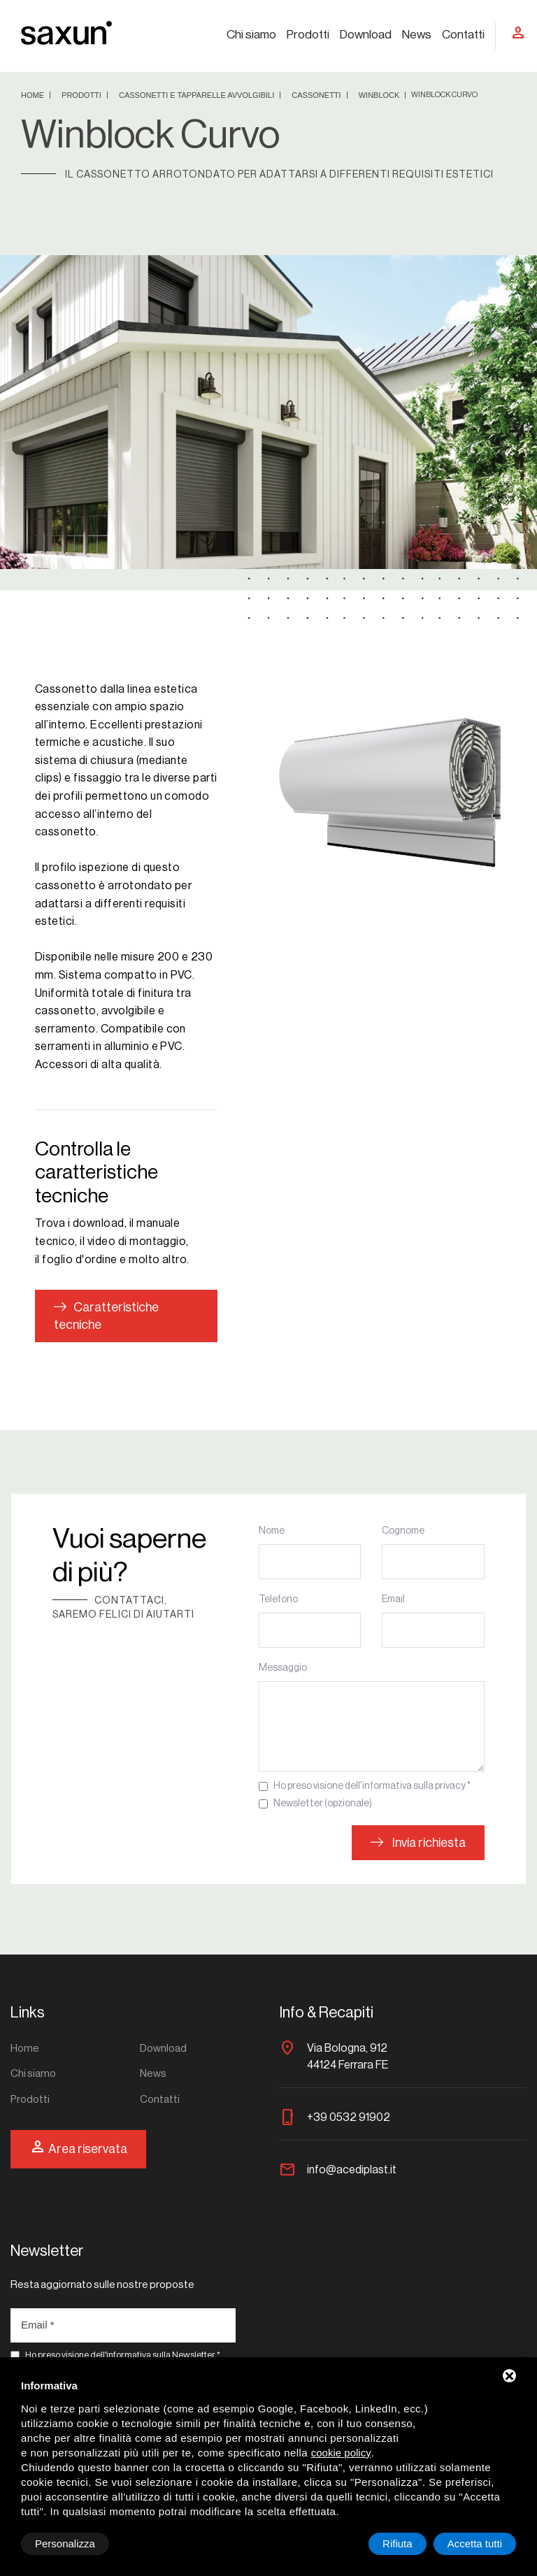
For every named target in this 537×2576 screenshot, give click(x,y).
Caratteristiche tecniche (106, 1316)
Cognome (403, 1531)
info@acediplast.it (351, 2169)
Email (393, 1599)
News (416, 35)
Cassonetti (317, 95)
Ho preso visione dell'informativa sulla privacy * (372, 1786)
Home (33, 95)
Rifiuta (397, 2543)
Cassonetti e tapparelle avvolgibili (197, 95)
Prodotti (308, 35)
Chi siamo (251, 35)
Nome (272, 1531)
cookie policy (341, 2453)
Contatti (463, 35)
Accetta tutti (475, 2543)
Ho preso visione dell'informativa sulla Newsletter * (122, 2354)
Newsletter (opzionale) (322, 1803)
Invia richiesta (418, 1842)
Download (366, 35)
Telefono (278, 1599)
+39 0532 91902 (348, 2117)
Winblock (380, 95)
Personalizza (65, 2543)
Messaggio (283, 1668)
